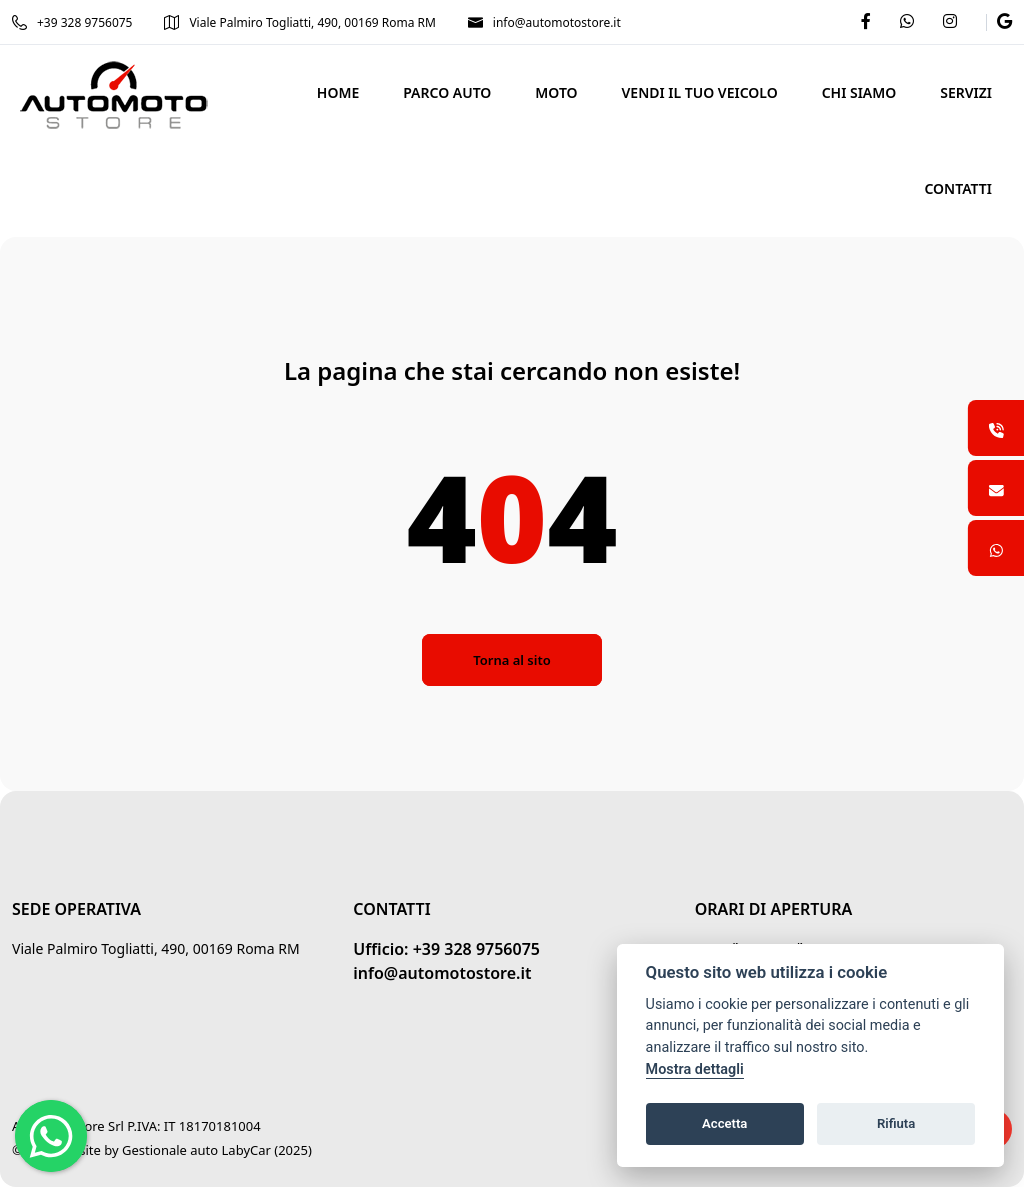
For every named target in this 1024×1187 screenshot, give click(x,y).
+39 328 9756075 (72, 22)
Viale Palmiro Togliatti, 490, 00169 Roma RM (300, 22)
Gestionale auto (170, 1150)
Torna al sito (511, 660)
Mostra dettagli (695, 1069)
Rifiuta (896, 1123)
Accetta (724, 1123)
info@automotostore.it (544, 22)
